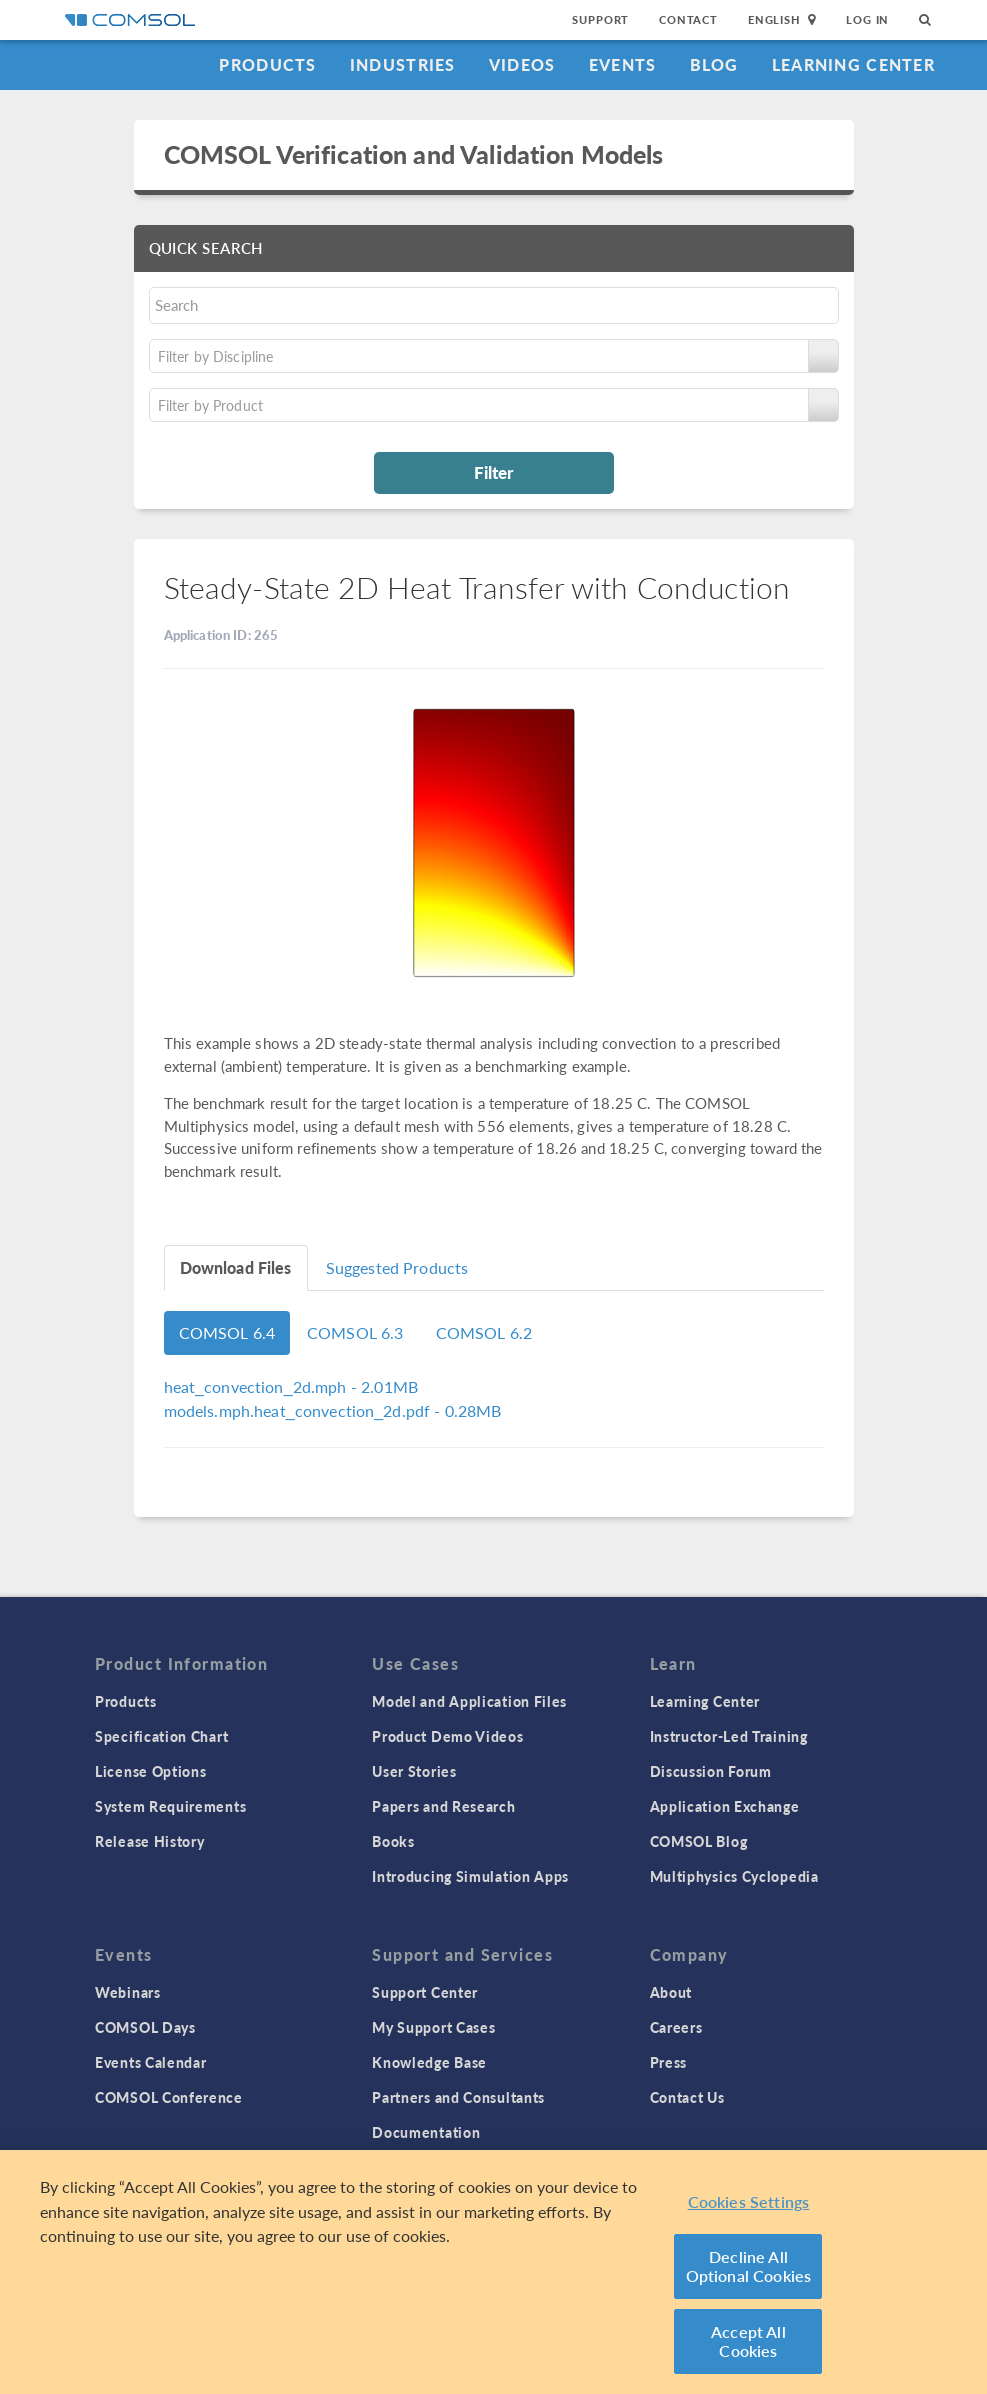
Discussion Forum (711, 1771)
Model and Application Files (469, 1701)
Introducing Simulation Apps (470, 1876)
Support (600, 19)
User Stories (414, 1771)
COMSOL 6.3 (355, 1332)
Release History (150, 1841)
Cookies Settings (749, 2202)
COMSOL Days (145, 2027)
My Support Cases (433, 2027)
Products (267, 64)
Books (393, 1841)
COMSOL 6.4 (227, 1332)
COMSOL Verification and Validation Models (414, 154)
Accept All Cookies (748, 2341)
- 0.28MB (333, 1410)
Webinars (128, 1992)
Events (623, 64)
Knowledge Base (429, 2062)
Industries (403, 64)
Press (669, 2062)
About (671, 1992)
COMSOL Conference (169, 2097)
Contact (688, 19)
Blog (714, 64)
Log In (867, 19)
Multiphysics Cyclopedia (734, 1876)
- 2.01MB (291, 1386)
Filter (493, 472)
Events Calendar (151, 2062)
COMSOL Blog (699, 1841)
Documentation (426, 2132)
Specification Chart (161, 1736)
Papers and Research (443, 1806)
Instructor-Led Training (729, 1736)
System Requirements (170, 1806)
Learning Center (853, 64)
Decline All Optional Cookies (749, 2266)
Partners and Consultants (458, 2097)
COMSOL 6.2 (484, 1332)
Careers (676, 2027)
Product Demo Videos (447, 1736)
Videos (522, 64)
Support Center (425, 1992)
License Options (151, 1771)
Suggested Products (397, 1267)
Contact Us (687, 2097)
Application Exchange (725, 1806)
